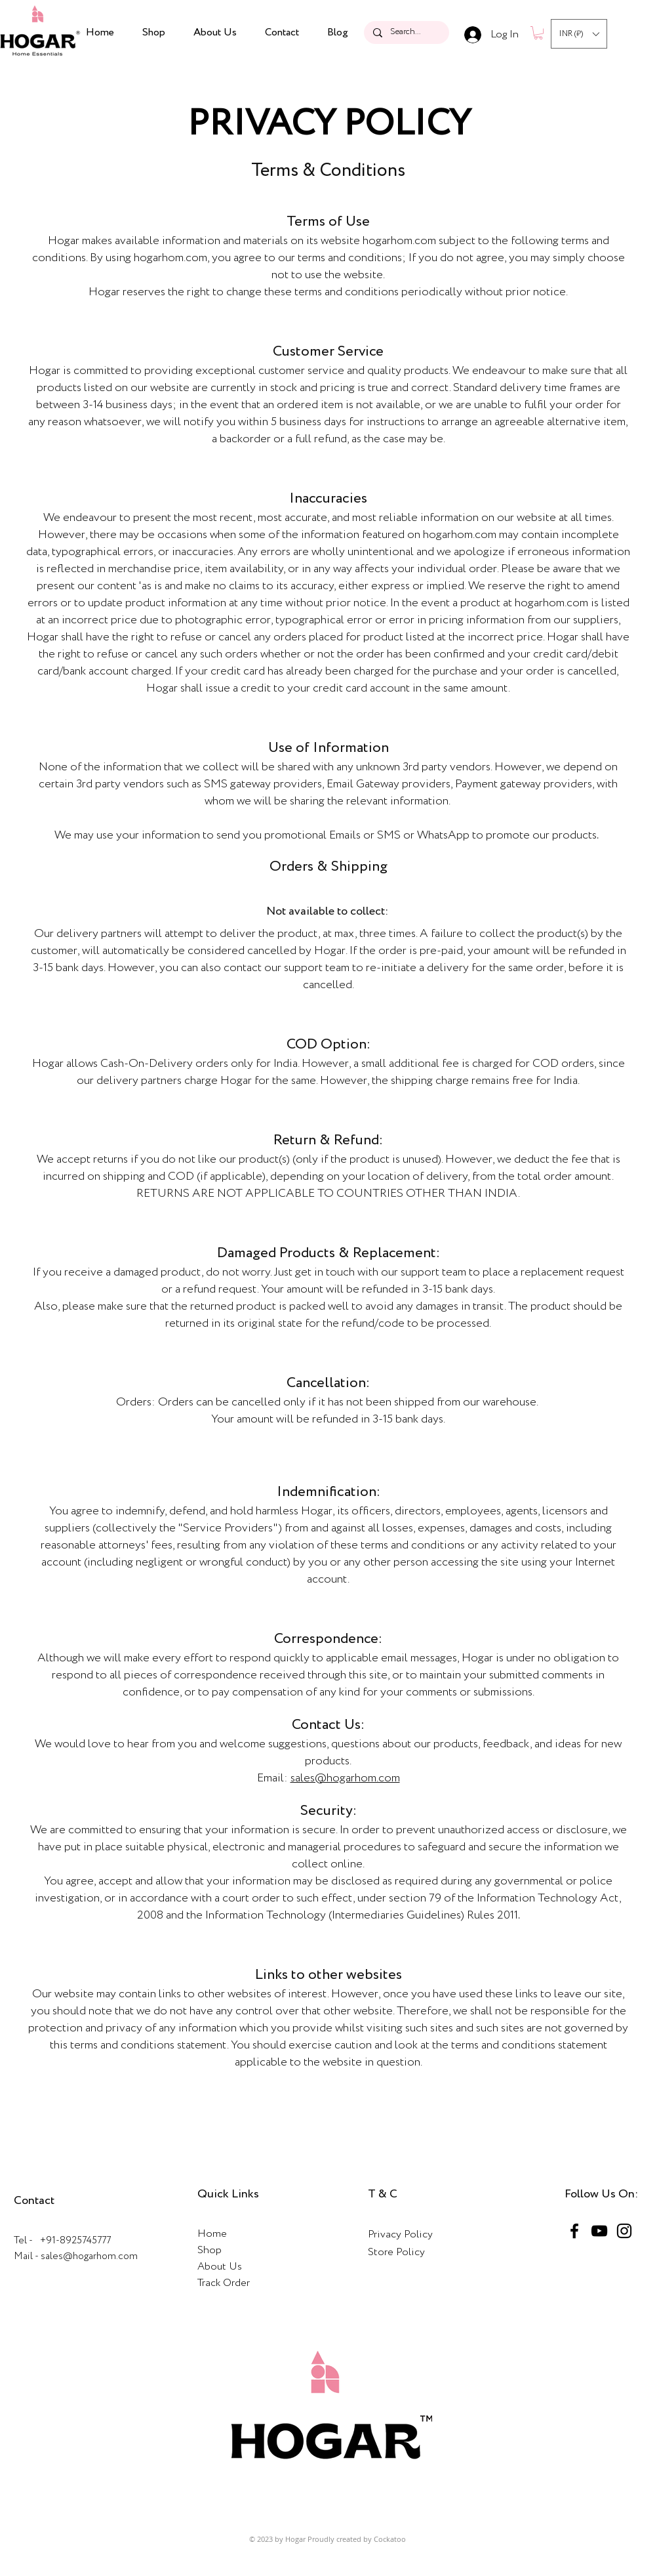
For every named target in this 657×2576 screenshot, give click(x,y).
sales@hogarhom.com (345, 1778)
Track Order (223, 2283)
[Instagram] (624, 2231)
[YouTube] (599, 2231)
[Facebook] (574, 2231)
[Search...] (406, 32)
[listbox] (579, 34)
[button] (538, 32)
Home (212, 2233)
